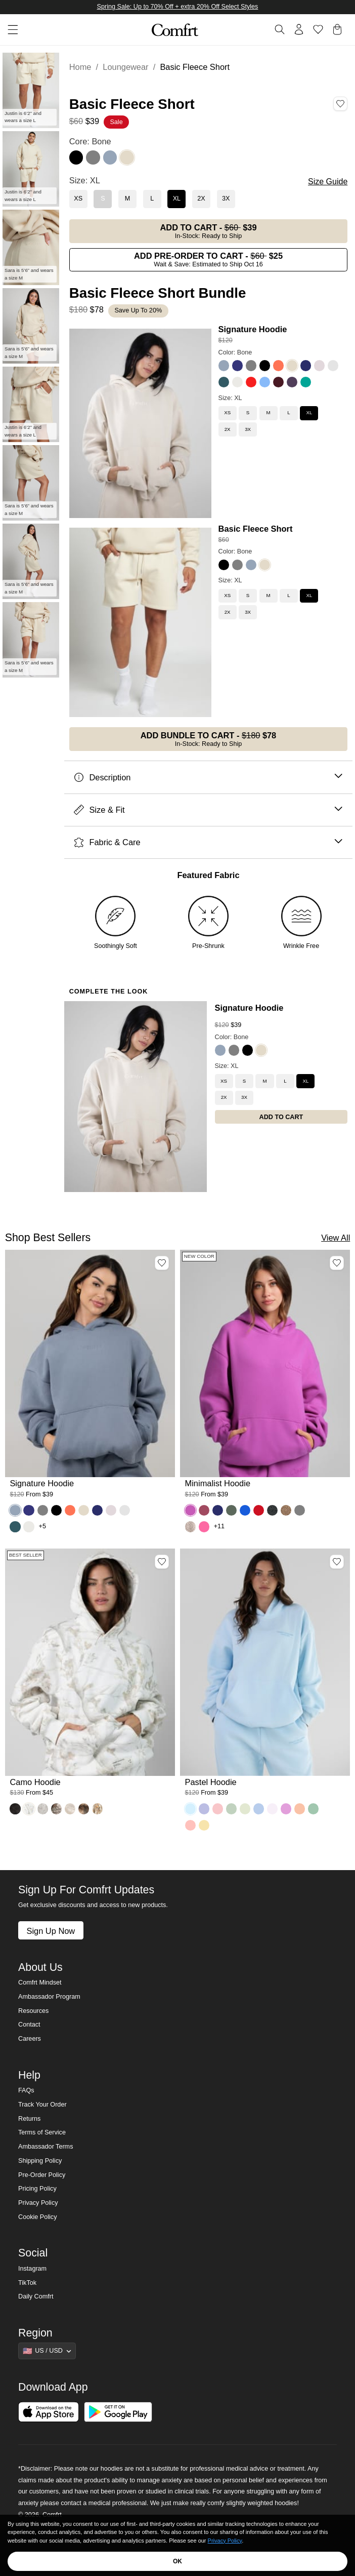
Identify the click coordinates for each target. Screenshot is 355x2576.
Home (80, 66)
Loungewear (125, 66)
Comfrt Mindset (39, 1982)
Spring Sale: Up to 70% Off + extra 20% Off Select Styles (177, 6)
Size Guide (327, 181)
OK (177, 2561)
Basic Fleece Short (255, 529)
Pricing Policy (37, 2188)
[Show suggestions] (47, 2351)
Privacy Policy (38, 2202)
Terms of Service (42, 2132)
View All (335, 1237)
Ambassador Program (49, 1996)
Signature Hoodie (252, 329)
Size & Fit (208, 810)
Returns (29, 2118)
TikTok (27, 2282)
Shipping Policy (40, 2160)
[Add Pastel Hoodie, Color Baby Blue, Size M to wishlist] (337, 1562)
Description (208, 777)
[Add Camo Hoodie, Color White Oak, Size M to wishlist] (162, 1562)
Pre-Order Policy (41, 2174)
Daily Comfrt (35, 2296)
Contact (29, 2024)
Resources (33, 2010)
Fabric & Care (208, 842)
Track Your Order (42, 2104)
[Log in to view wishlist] (318, 29)
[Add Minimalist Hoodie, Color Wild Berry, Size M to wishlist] (337, 1263)
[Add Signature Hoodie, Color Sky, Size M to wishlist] (162, 1263)
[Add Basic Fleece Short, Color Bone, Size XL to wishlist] (340, 104)
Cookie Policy (37, 2217)
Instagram (32, 2268)
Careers (29, 2038)
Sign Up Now (50, 1930)
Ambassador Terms (45, 2146)
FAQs (26, 2090)
